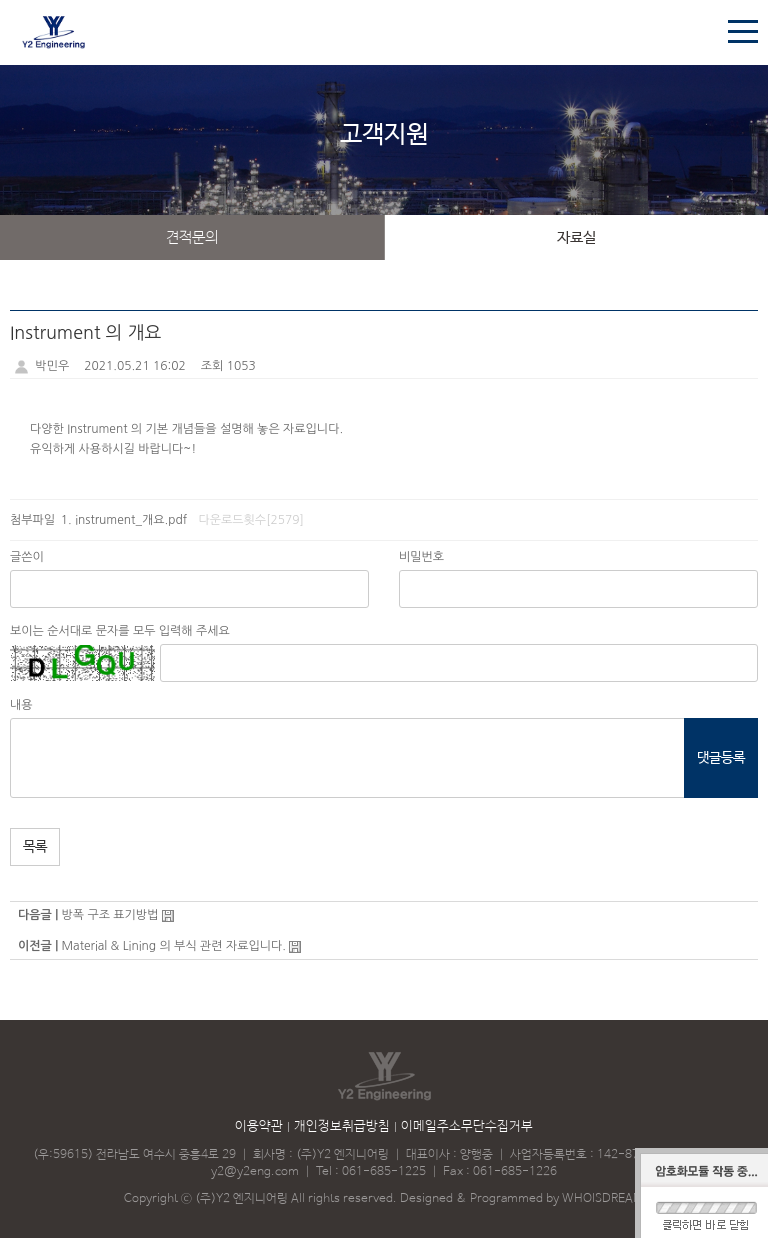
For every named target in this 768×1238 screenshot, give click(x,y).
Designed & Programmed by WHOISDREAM (522, 1199)
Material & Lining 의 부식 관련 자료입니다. (173, 946)
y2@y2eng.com (255, 1172)
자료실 (576, 237)
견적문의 (192, 237)
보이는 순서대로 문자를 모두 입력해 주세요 (120, 631)
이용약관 (259, 1126)
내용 (21, 705)
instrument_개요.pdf (131, 520)
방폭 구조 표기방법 (109, 915)
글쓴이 (27, 557)
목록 (35, 847)
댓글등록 (721, 758)
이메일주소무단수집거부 (467, 1126)
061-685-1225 (384, 1172)
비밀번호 (421, 557)
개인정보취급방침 (342, 1126)
